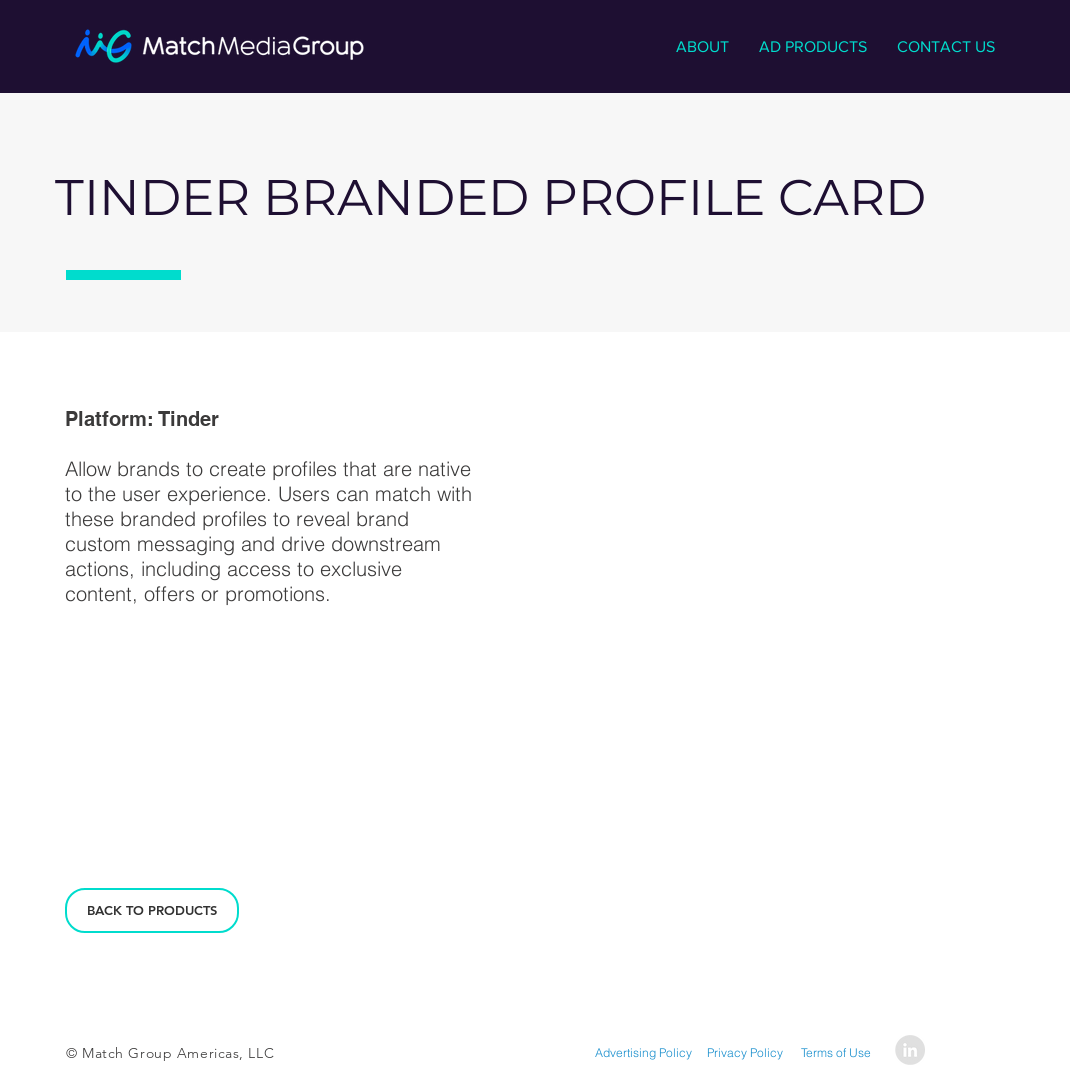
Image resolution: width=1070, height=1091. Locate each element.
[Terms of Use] (835, 1053)
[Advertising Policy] (643, 1053)
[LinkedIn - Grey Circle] (910, 1050)
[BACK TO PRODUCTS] (152, 910)
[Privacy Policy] (744, 1053)
